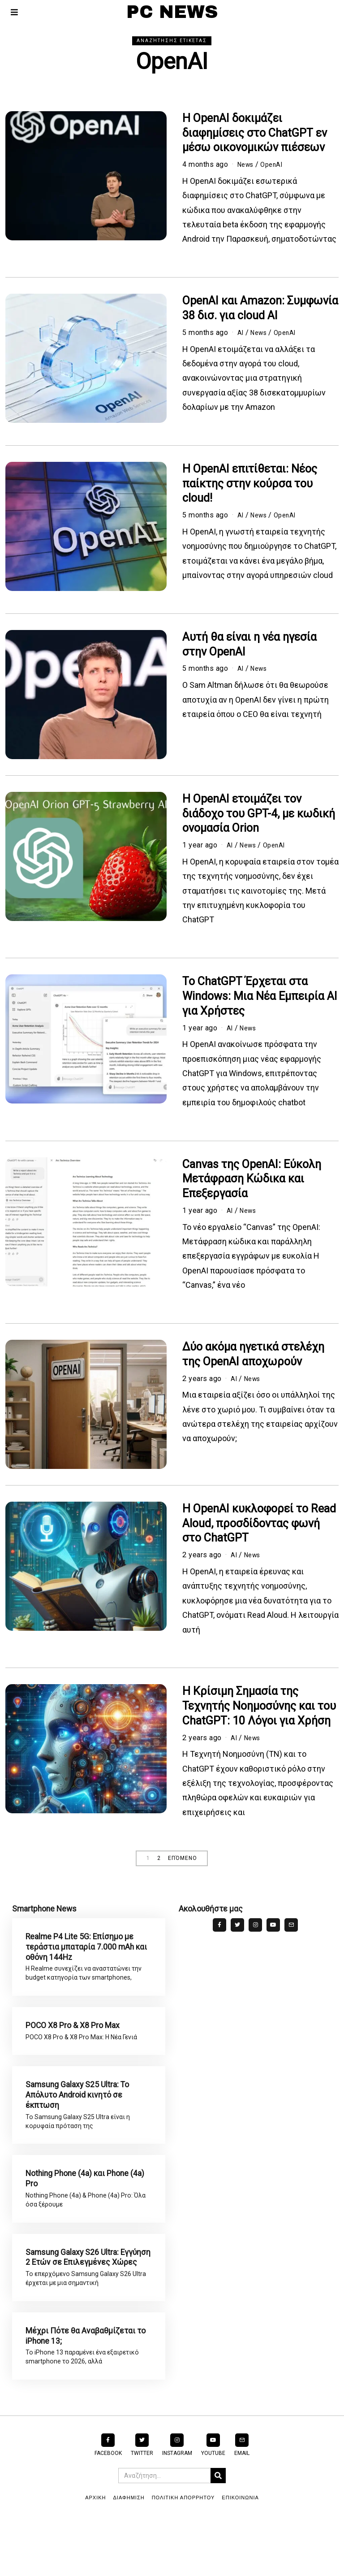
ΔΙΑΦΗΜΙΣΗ (129, 2552)
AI (241, 332)
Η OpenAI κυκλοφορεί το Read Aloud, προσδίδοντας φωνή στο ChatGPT (259, 1523)
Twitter (142, 2508)
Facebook (108, 2508)
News (247, 164)
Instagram (177, 2508)
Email (241, 2508)
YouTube (213, 2508)
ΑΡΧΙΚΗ (95, 2552)
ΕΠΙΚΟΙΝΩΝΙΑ (240, 2552)
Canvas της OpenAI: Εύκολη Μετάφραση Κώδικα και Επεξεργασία (251, 1179)
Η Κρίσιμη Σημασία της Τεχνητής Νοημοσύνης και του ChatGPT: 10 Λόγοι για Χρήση (259, 1706)
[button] (218, 2530)
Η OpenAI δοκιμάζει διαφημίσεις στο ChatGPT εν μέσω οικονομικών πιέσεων (254, 133)
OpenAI (276, 164)
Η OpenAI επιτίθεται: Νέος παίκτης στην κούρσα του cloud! (249, 483)
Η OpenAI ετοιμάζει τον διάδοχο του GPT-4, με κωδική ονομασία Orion (258, 813)
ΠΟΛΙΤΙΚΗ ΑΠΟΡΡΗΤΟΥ (183, 2552)
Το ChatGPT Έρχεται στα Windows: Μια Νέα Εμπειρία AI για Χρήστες (259, 996)
